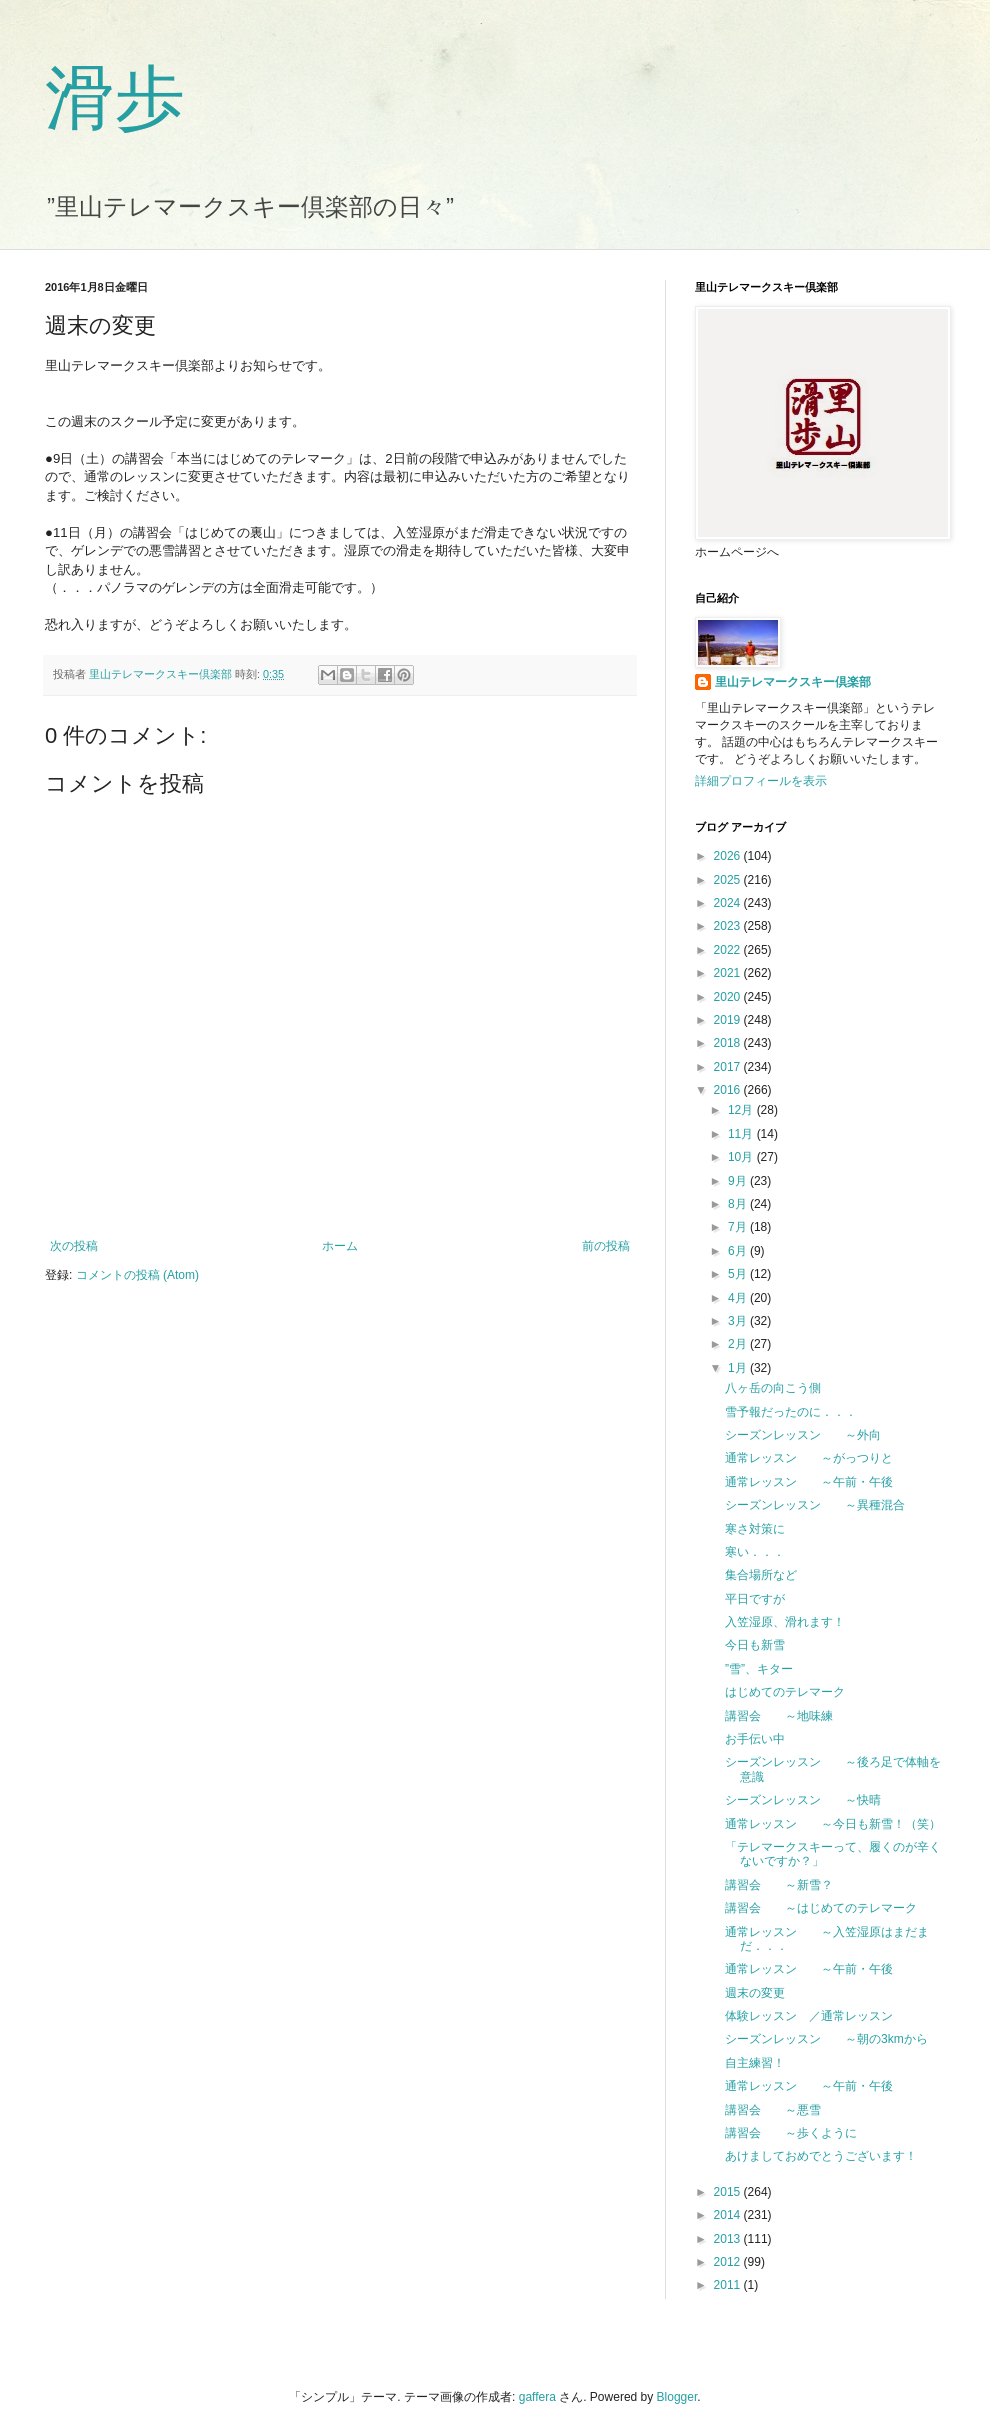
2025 (729, 880)
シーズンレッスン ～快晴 (803, 1800)
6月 (739, 1251)
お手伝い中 (755, 1739)
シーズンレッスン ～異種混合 (815, 1505)
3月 (739, 1321)
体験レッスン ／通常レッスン (809, 2016)
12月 (742, 1110)
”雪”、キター (759, 1669)
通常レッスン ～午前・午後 (809, 1482)
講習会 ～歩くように (791, 2133)
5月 (739, 1274)
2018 (729, 1043)
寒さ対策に (755, 1529)
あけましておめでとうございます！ (821, 2156)
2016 (729, 1090)
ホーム (340, 1246)
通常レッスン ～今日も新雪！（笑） (833, 1824)
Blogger (677, 2397)
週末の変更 (755, 1993)
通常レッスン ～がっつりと (809, 1458)
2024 (729, 903)
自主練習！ (755, 2063)
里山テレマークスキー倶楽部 (793, 682)
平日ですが (755, 1599)
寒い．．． (755, 1552)
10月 (742, 1157)
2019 (729, 1020)
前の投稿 (606, 1246)
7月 (739, 1227)
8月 (739, 1204)
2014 (729, 2215)
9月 (739, 1181)
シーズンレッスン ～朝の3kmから (826, 2039)
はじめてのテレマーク (785, 1692)
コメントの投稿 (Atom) (137, 1275)
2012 (729, 2262)
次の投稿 (74, 1246)
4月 (739, 1298)
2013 (729, 2239)
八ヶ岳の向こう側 (773, 1388)
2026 (729, 856)
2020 (729, 997)
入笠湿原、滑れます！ (785, 1622)
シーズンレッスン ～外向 (803, 1435)
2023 (729, 926)
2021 (729, 973)
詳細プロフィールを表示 (761, 781)
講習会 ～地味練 (779, 1716)
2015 (729, 2192)
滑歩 (115, 98)
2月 (739, 1344)
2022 (729, 950)
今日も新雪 (755, 1645)
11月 (742, 1134)
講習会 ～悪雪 (773, 2110)
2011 (729, 2285)
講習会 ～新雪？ (779, 1885)
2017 (729, 1067)
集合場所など (761, 1575)
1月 (739, 1368)
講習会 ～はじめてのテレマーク (821, 1908)
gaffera (537, 2397)
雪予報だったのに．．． (791, 1412)
